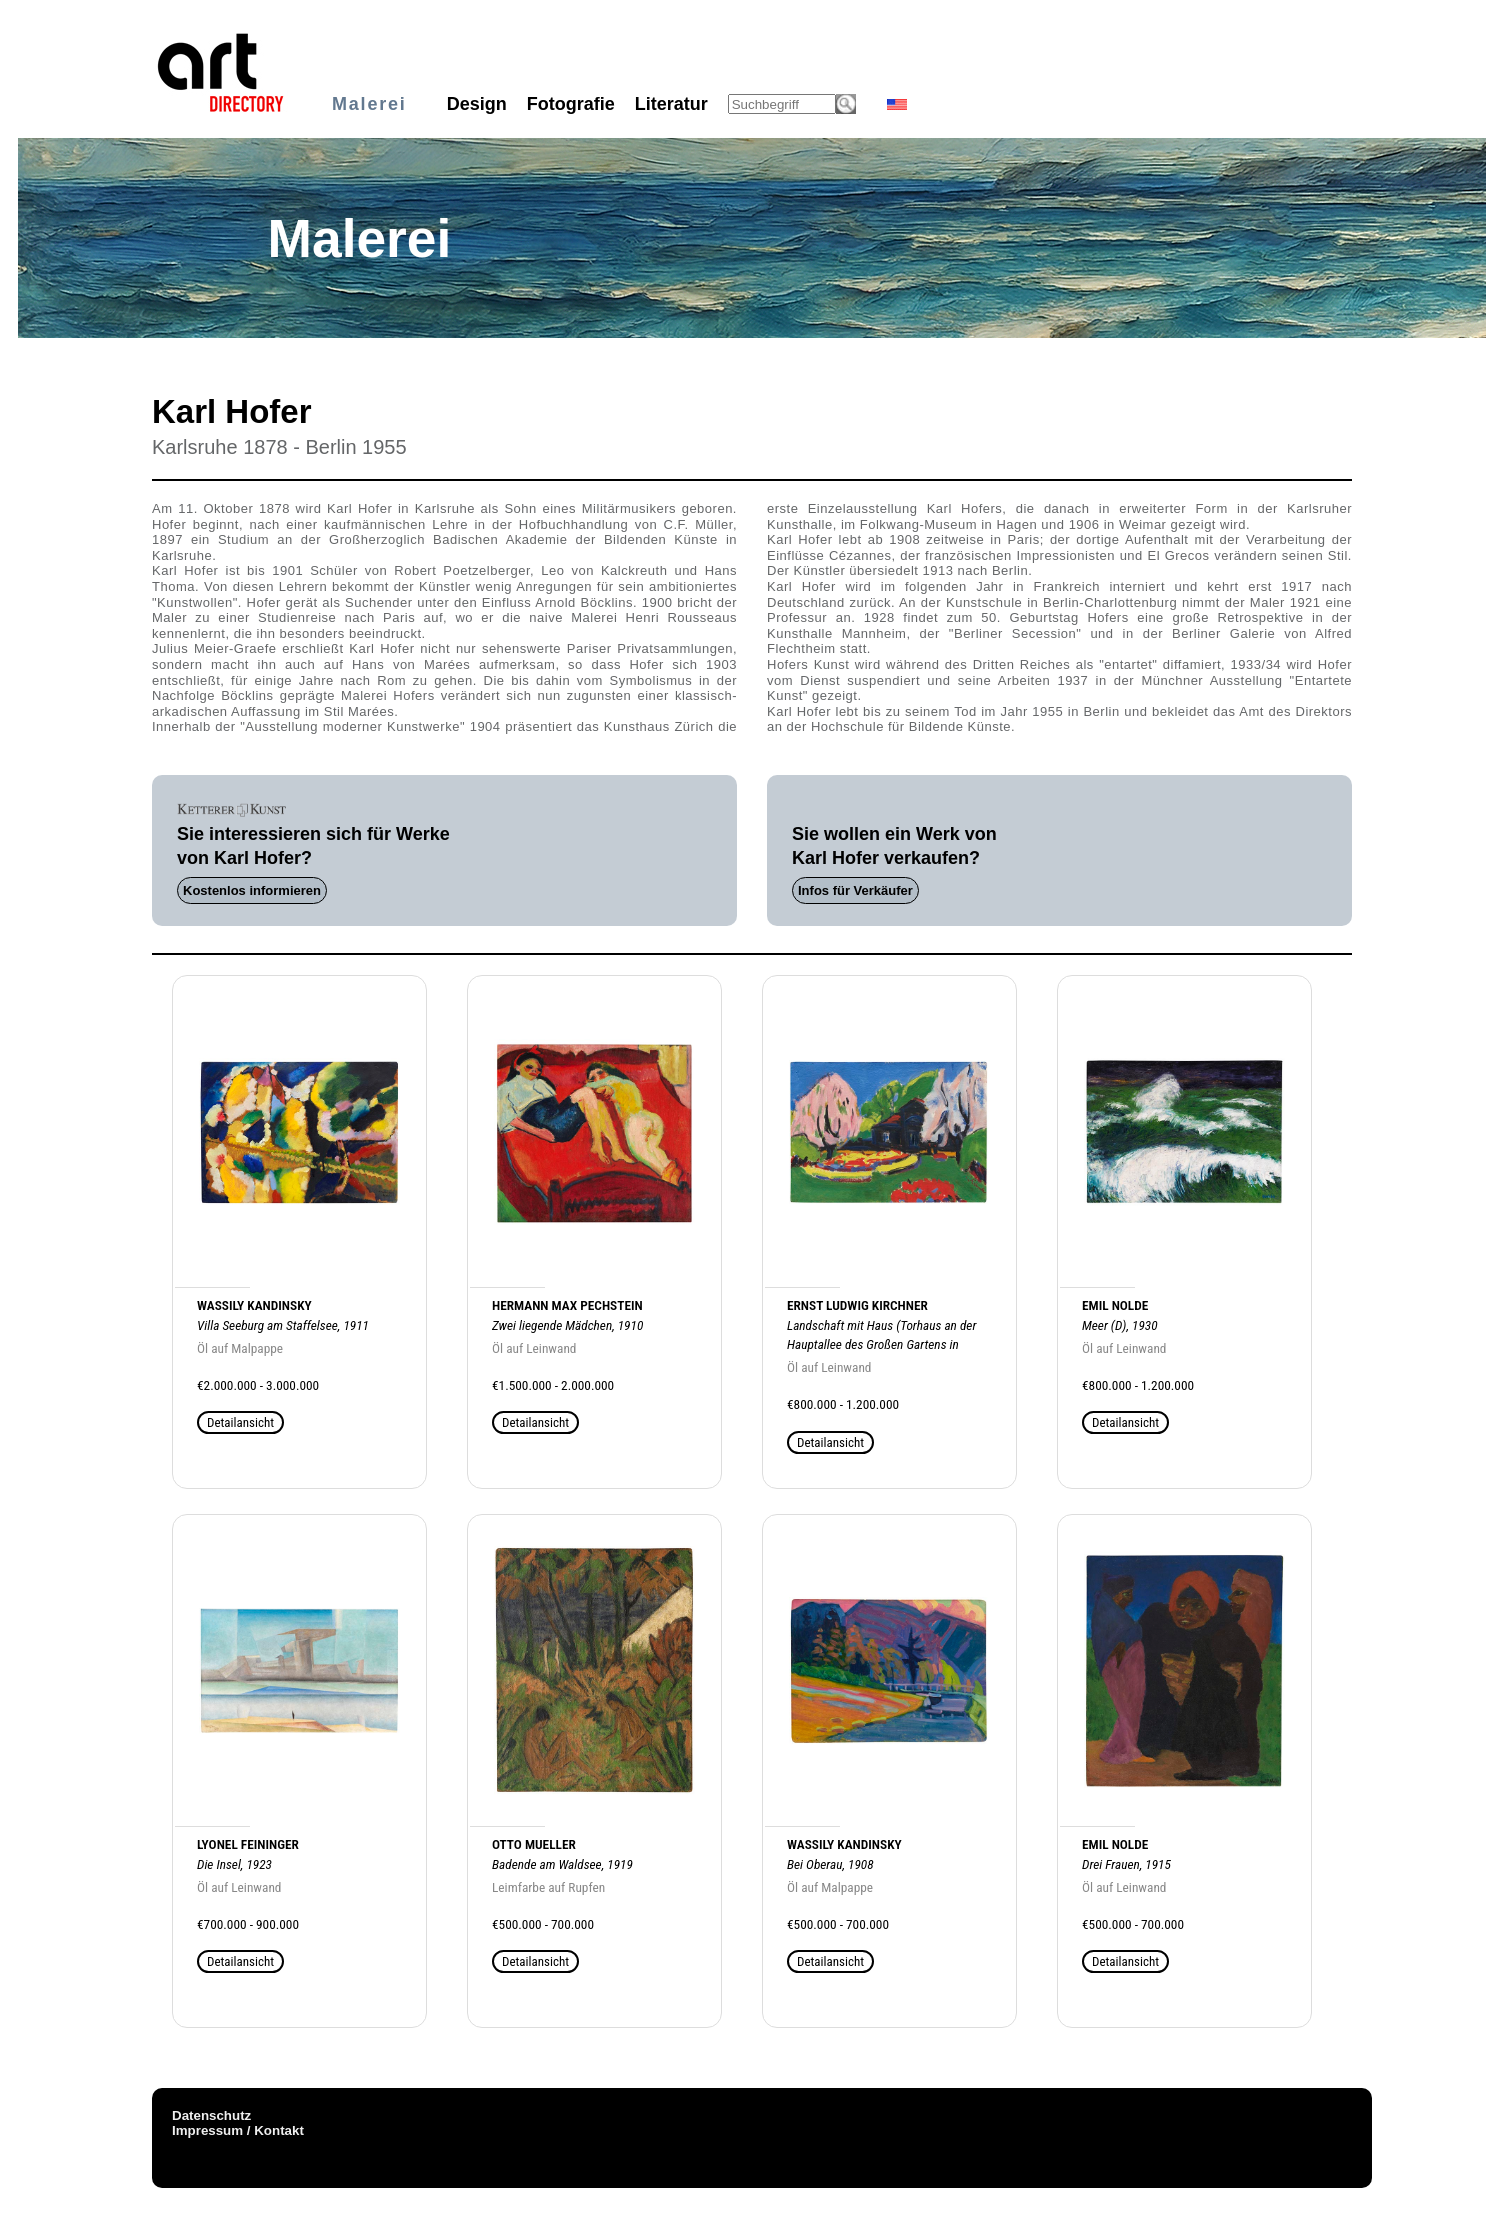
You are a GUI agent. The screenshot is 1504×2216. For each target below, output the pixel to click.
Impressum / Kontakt (238, 2130)
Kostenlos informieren (252, 890)
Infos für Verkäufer (855, 890)
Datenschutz (211, 2115)
